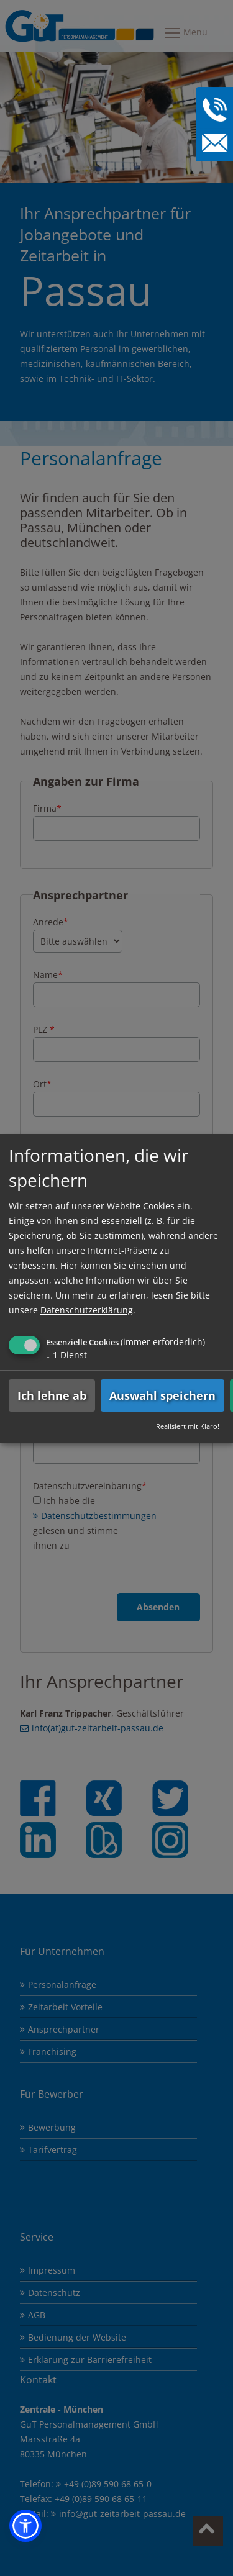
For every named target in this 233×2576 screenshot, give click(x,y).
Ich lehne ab (51, 1394)
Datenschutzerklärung (86, 1309)
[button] (25, 2526)
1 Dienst (66, 1354)
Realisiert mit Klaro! (187, 1425)
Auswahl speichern (162, 1394)
